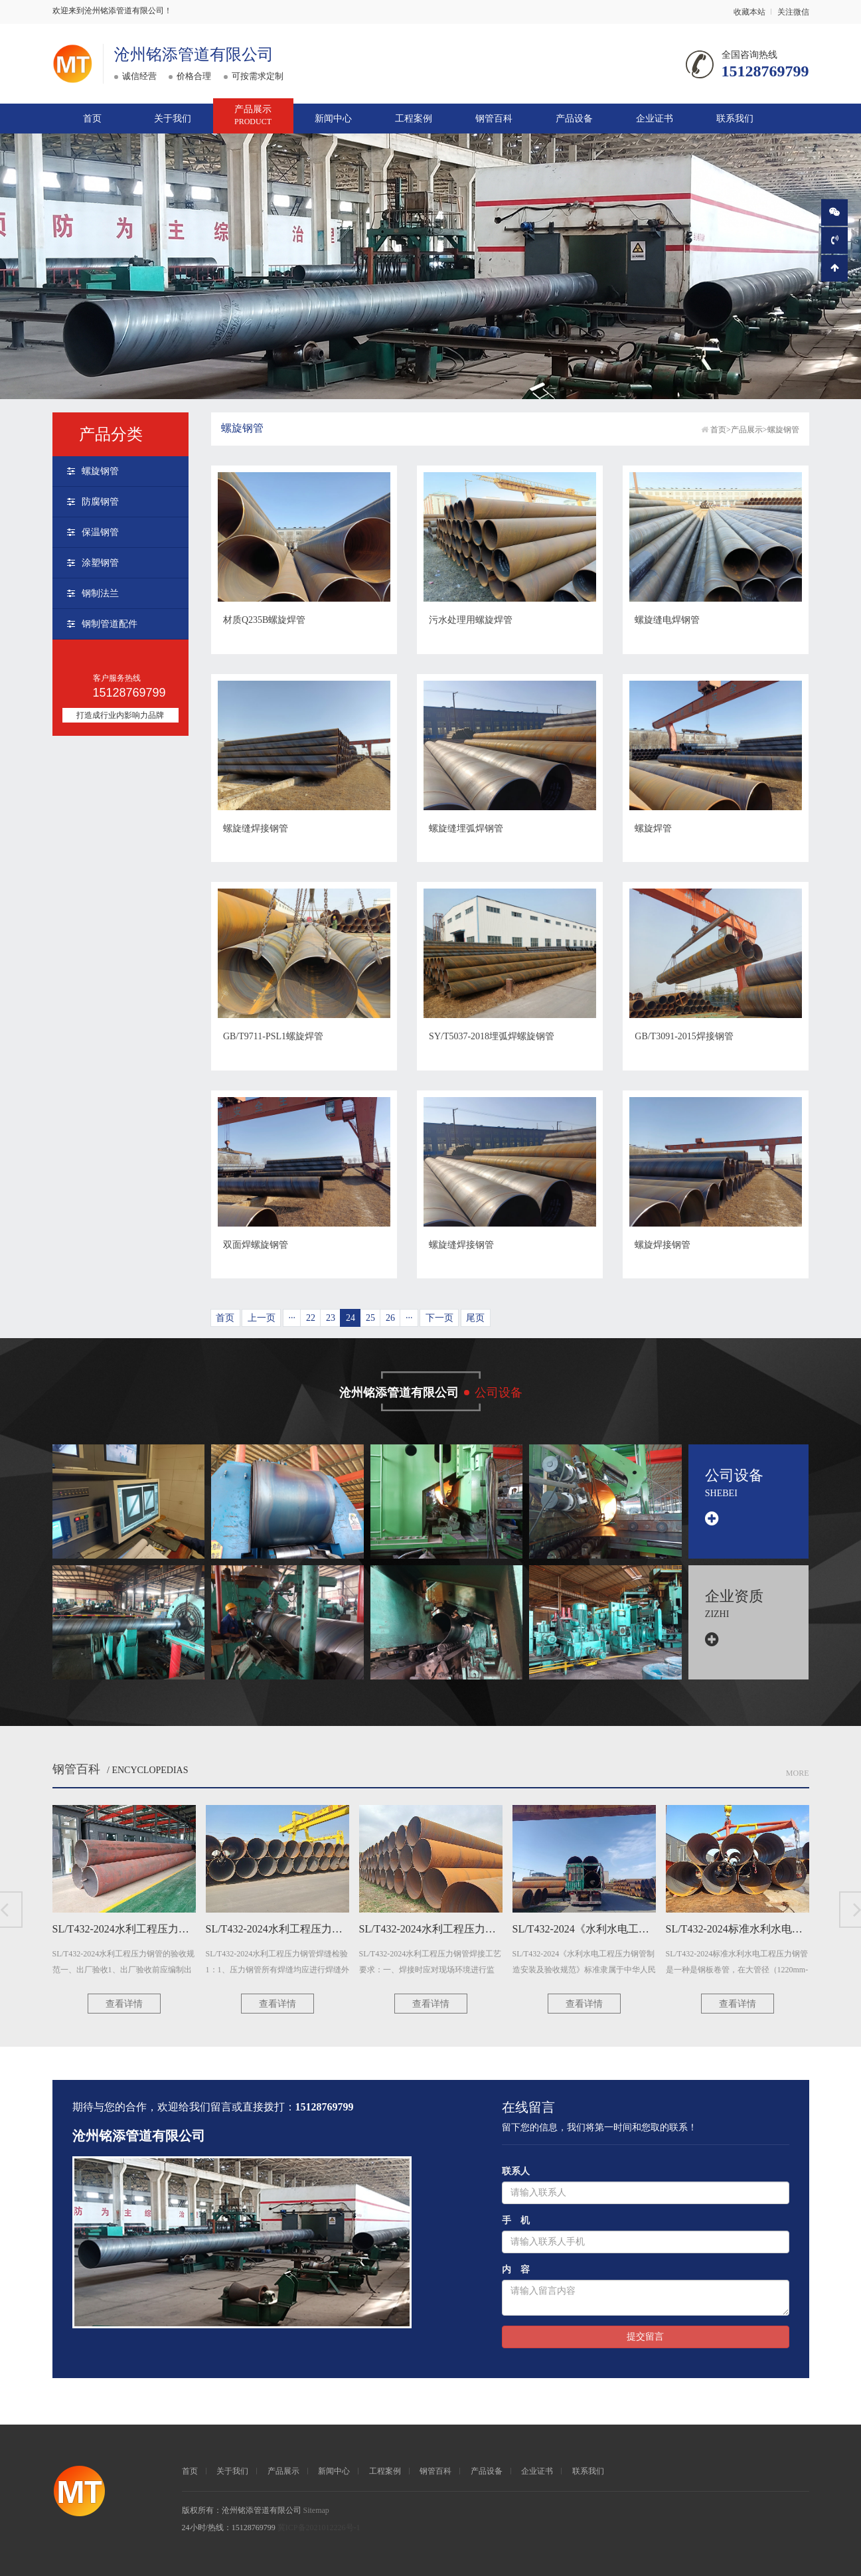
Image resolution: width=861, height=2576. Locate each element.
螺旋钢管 (100, 471)
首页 (92, 119)
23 (330, 1318)
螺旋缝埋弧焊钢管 (466, 828)
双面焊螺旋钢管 (255, 1245)
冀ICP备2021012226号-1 (318, 2527)
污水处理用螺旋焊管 (470, 620)
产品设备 (574, 119)
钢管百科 (493, 119)
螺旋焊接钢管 (662, 1245)
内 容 (516, 2270)
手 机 (516, 2220)
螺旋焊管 (653, 828)
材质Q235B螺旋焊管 (264, 620)
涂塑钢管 (100, 563)
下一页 (439, 1318)
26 (390, 1318)
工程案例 (413, 119)
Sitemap (316, 2510)
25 (370, 1318)
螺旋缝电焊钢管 (667, 620)
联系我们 (734, 119)
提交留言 (645, 2337)
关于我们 (172, 119)
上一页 (261, 1318)
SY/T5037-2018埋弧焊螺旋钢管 (491, 1036)
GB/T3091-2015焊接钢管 (684, 1036)
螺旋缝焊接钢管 (255, 828)
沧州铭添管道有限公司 (194, 54)
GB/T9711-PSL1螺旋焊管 (273, 1036)
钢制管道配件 (109, 624)
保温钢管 (100, 532)
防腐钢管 (100, 502)
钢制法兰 (100, 593)
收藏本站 (749, 12)
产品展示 (253, 116)
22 (310, 1318)
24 (350, 1318)
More (797, 1773)
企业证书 (654, 119)
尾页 (475, 1318)
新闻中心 (333, 119)
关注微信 (793, 12)
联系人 (516, 2171)
